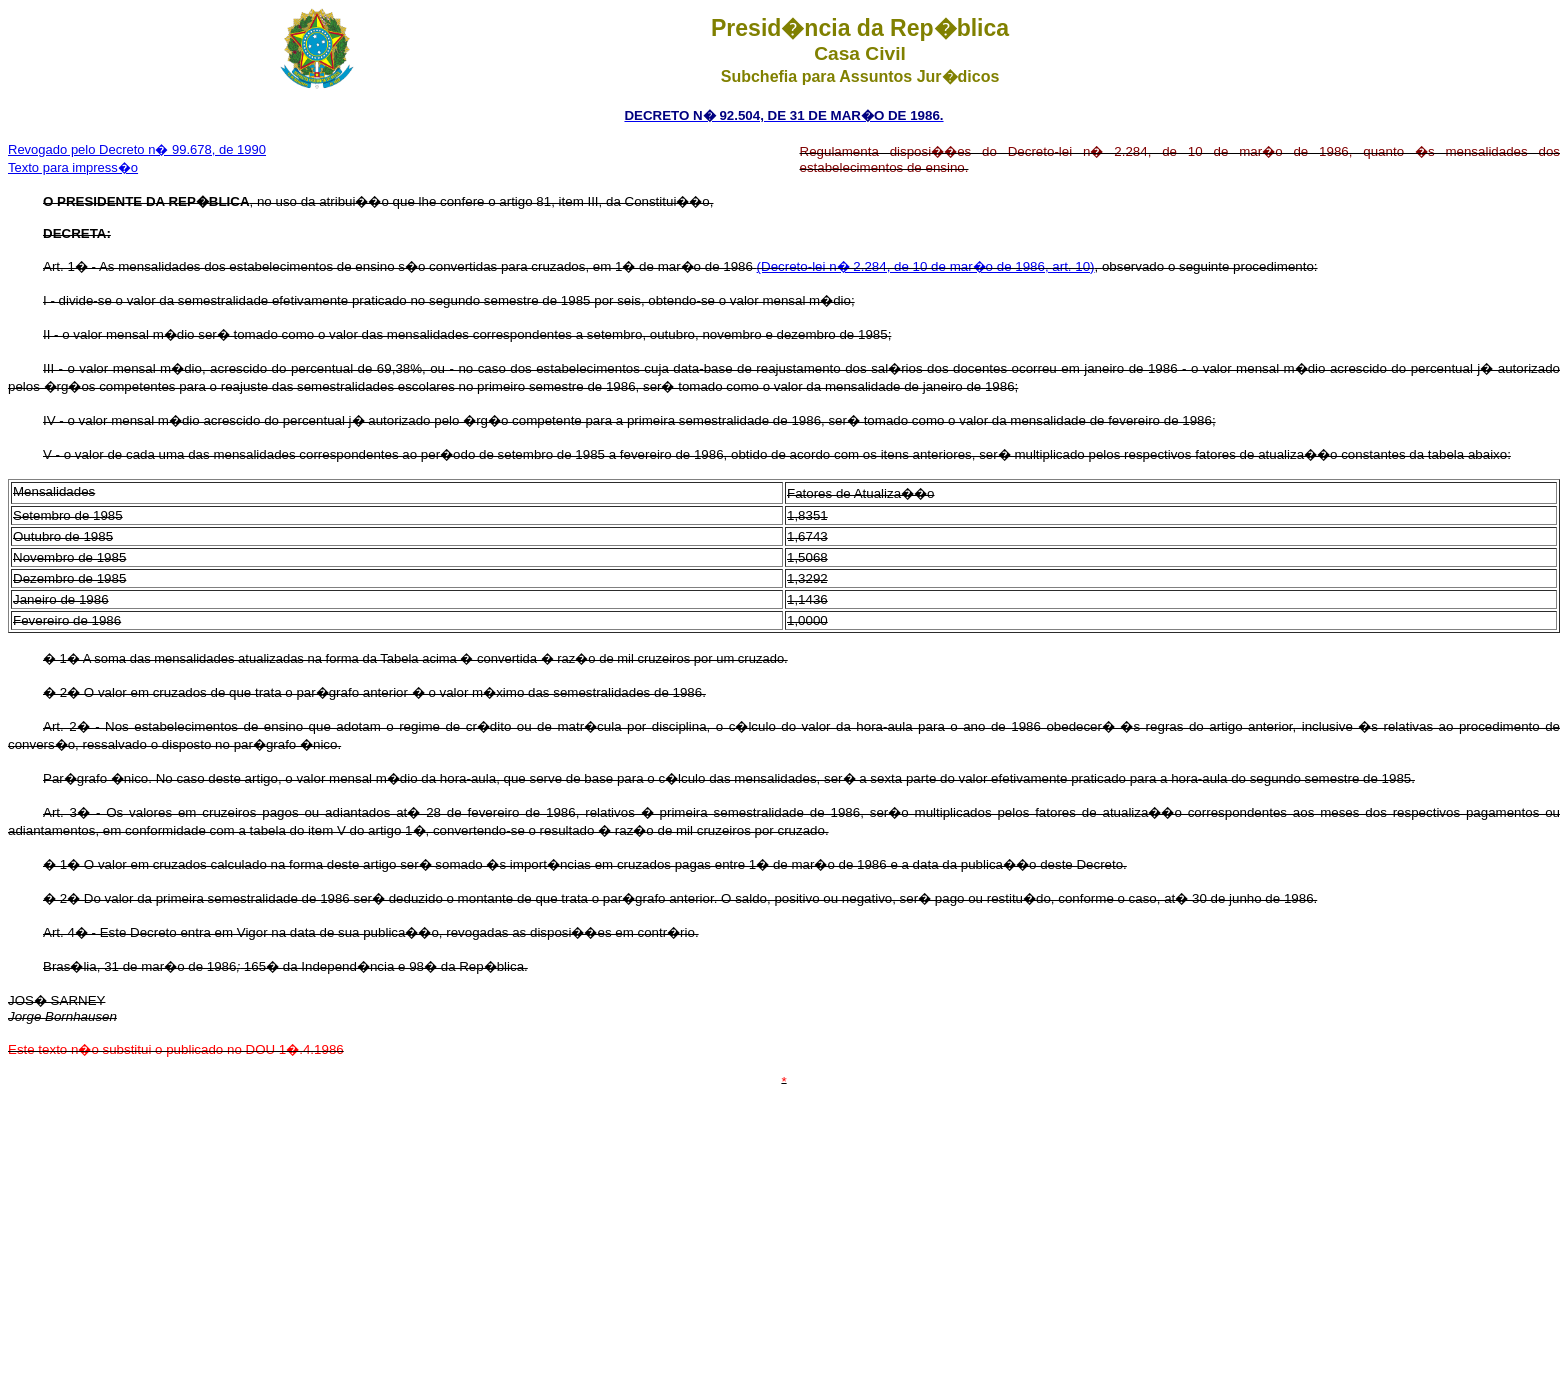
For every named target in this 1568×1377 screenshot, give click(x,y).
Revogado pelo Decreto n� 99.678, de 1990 (137, 149)
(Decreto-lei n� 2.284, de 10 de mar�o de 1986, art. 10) (926, 266)
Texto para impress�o (73, 167)
